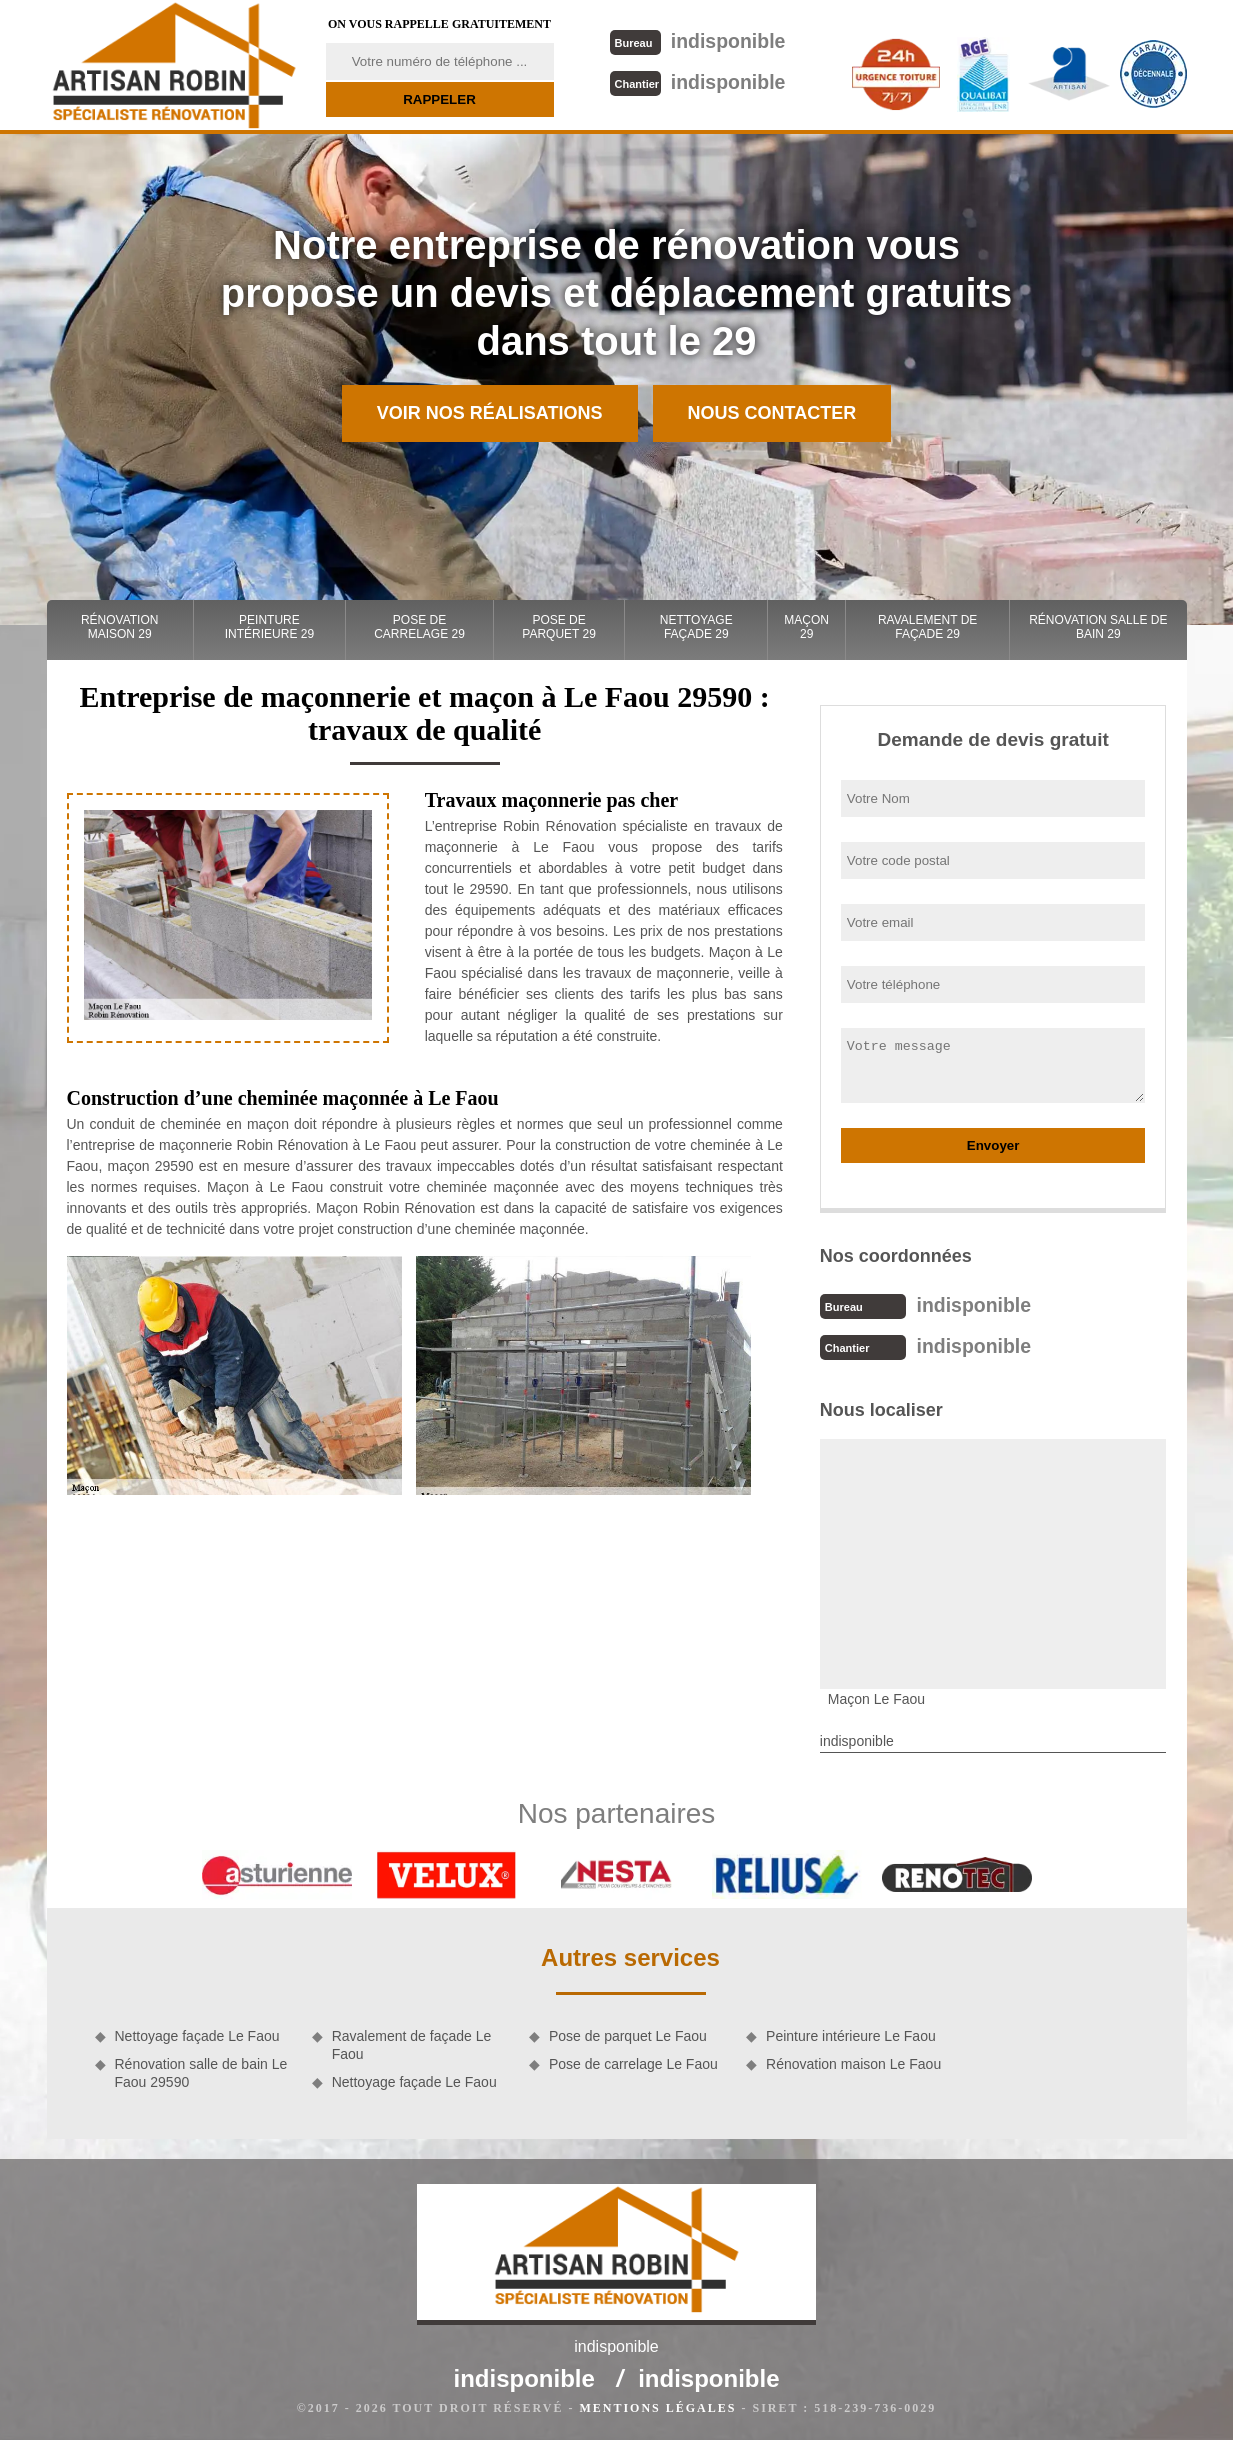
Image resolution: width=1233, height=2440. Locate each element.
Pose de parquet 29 (559, 627)
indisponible (696, 40)
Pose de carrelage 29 (419, 627)
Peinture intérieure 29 (269, 627)
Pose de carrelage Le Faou (633, 2062)
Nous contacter (772, 413)
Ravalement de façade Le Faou (412, 2043)
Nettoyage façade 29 (696, 627)
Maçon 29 (806, 627)
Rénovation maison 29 (120, 627)
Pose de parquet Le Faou (628, 2034)
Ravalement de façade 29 (927, 627)
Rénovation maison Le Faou (853, 2062)
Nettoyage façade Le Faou (197, 2034)
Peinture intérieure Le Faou (851, 2034)
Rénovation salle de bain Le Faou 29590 (201, 2071)
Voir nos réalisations (490, 413)
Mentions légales (657, 2406)
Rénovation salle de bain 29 (1098, 627)
